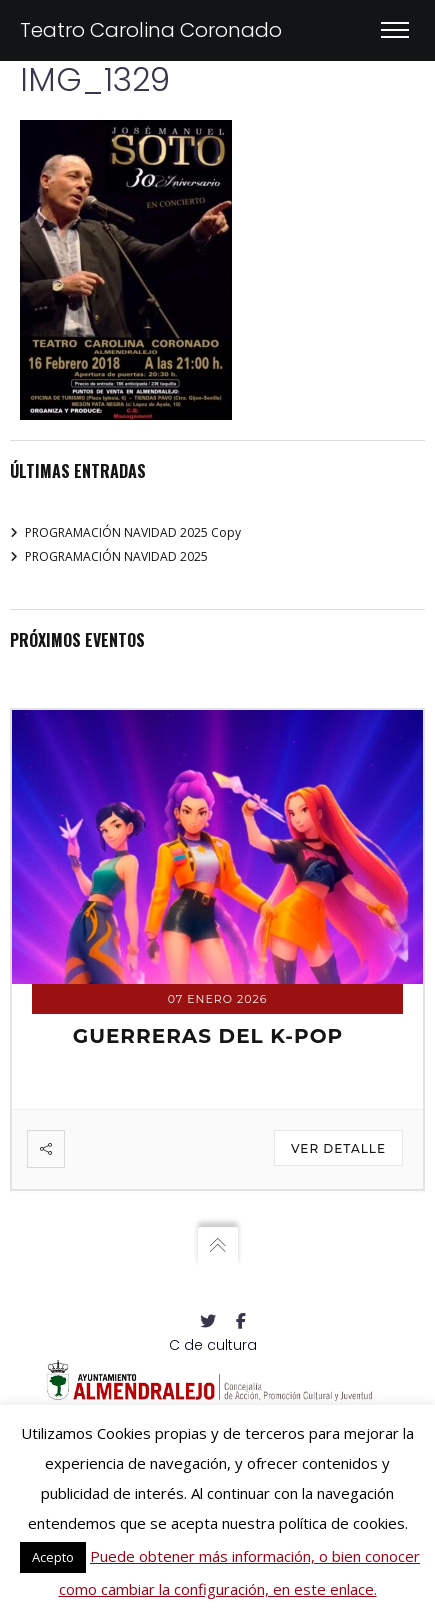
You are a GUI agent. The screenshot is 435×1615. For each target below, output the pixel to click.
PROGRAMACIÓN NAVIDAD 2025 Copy (133, 532)
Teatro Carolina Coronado (151, 30)
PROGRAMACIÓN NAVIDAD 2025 (116, 556)
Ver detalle (338, 1148)
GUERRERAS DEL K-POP (208, 1036)
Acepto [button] (53, 1557)
